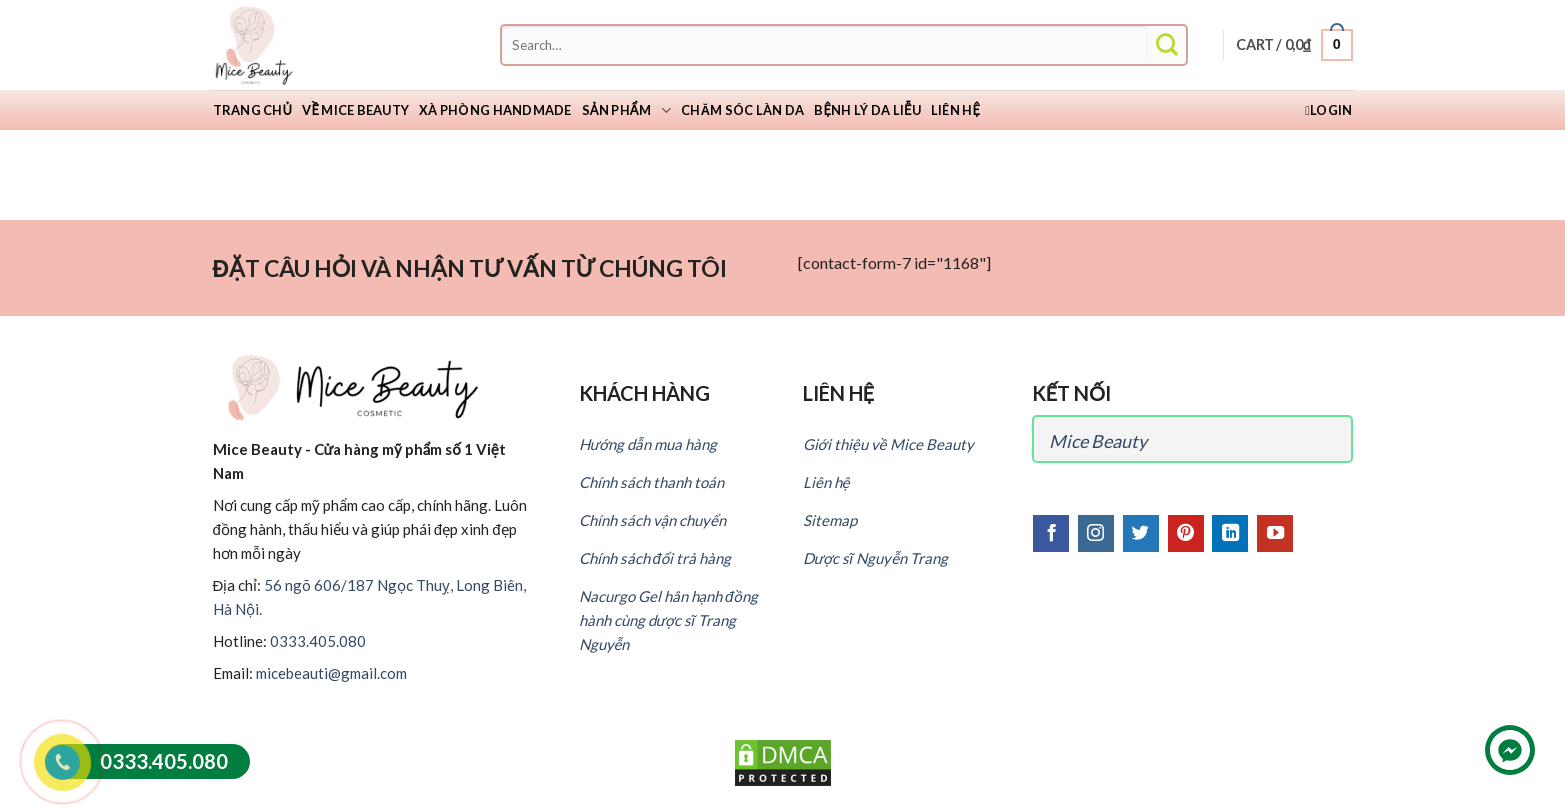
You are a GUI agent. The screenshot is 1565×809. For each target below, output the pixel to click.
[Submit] (1167, 45)
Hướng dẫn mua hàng (648, 444)
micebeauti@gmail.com (331, 673)
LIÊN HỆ (839, 393)
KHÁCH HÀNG (644, 393)
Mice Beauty (1098, 441)
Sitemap (830, 520)
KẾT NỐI (1072, 393)
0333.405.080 (318, 641)
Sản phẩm (627, 110)
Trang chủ (253, 110)
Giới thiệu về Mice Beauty (888, 444)
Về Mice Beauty (355, 110)
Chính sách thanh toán (651, 482)
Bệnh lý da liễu (867, 110)
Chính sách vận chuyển (652, 520)
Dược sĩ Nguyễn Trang (876, 558)
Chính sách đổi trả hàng (655, 558)
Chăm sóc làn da (742, 110)
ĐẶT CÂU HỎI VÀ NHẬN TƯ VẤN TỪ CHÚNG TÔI (470, 268)
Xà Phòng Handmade (495, 110)
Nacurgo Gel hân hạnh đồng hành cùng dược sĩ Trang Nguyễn (668, 620)
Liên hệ (955, 110)
